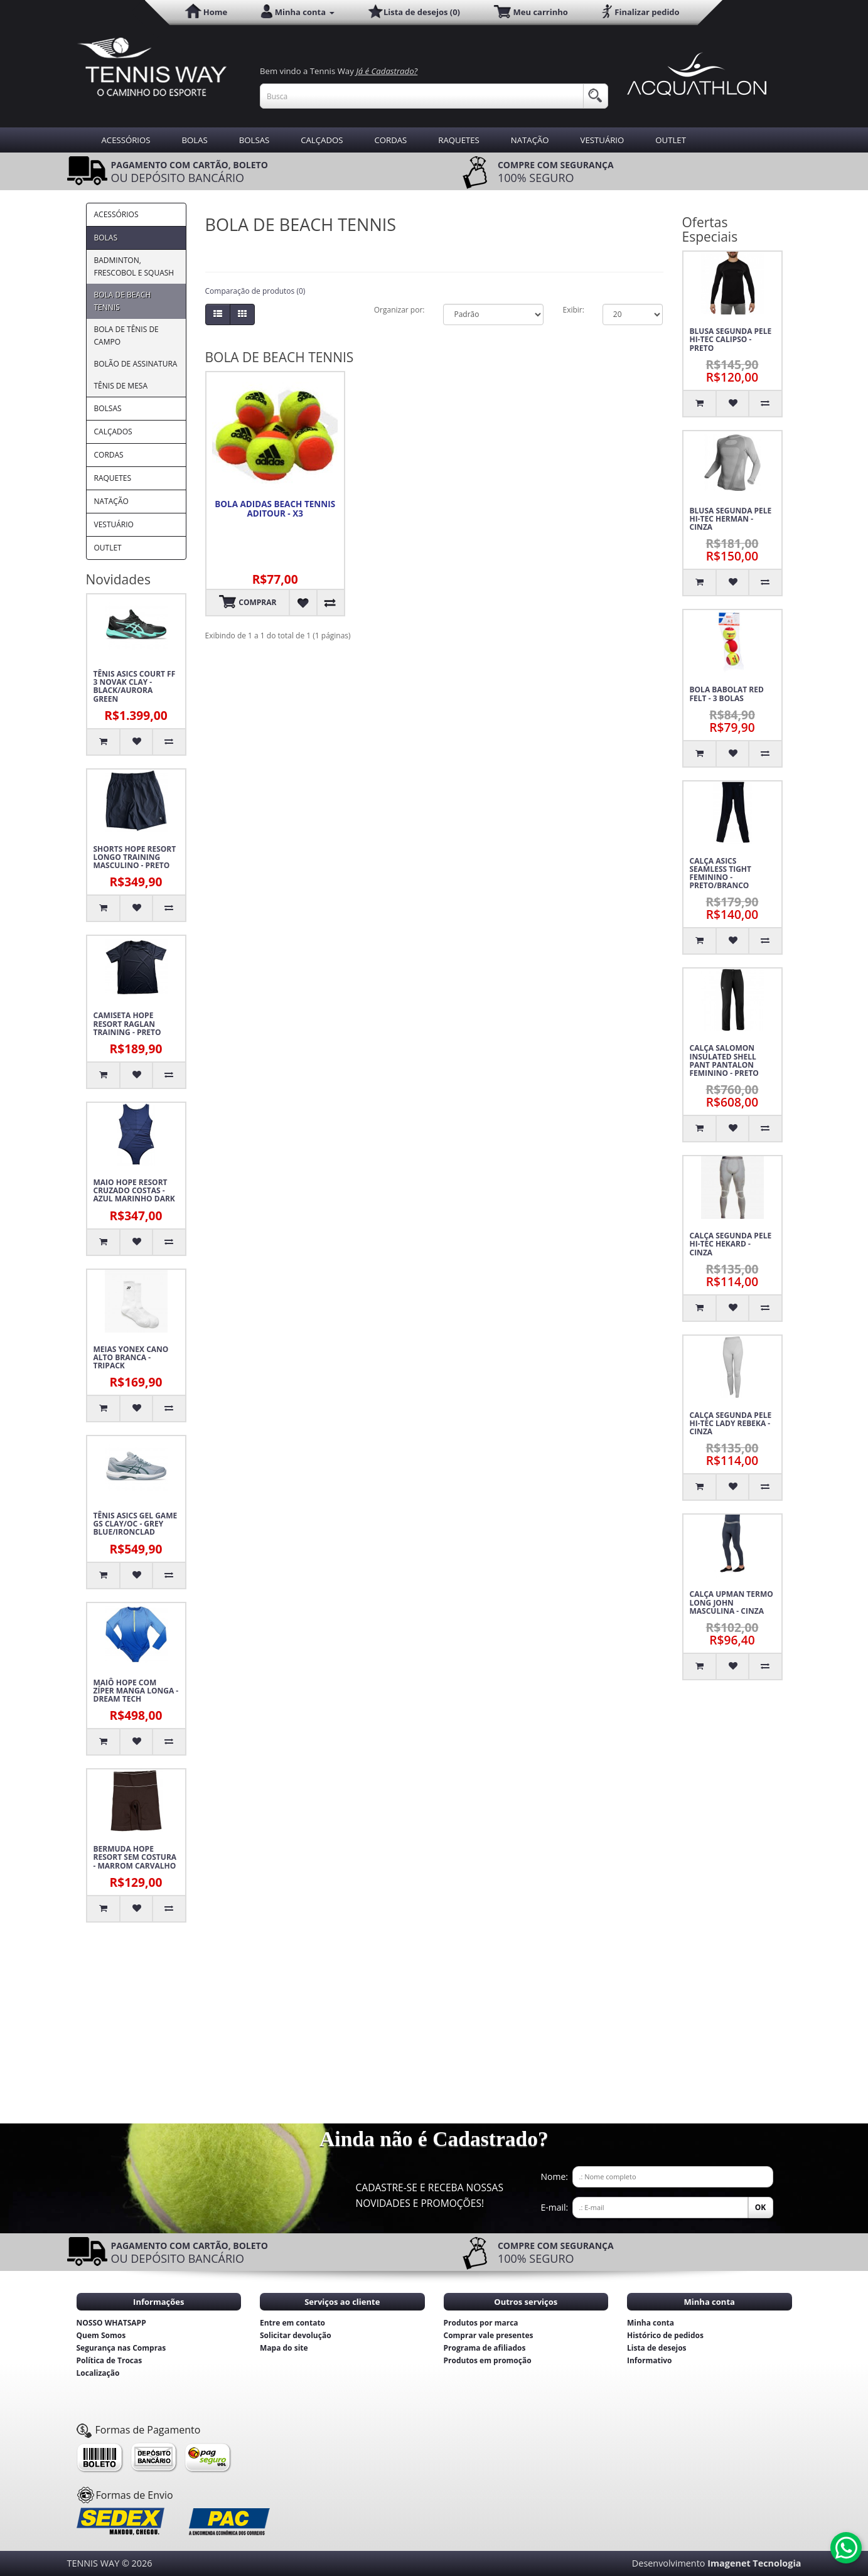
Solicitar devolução (295, 2335)
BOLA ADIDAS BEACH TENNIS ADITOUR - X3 (275, 508)
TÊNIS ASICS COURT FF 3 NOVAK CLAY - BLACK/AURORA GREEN (135, 686)
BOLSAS (254, 140)
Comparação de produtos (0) (255, 291)
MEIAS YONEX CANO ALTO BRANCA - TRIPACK (131, 1357)
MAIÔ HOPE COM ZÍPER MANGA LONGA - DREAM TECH (136, 1691)
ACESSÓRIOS (126, 140)
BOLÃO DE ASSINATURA (136, 363)
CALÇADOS (322, 140)
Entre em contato (292, 2322)
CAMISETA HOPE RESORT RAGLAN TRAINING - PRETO (127, 1023)
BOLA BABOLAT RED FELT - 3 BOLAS (727, 693)
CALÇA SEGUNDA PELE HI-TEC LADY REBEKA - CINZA (731, 1423)
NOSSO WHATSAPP (111, 2322)
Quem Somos (101, 2335)
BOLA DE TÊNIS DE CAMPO (126, 335)
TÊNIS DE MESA (120, 385)
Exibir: (572, 309)
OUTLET (670, 140)
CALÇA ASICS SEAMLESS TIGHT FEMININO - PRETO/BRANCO (721, 873)
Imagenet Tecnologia (754, 2563)
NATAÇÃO (530, 140)
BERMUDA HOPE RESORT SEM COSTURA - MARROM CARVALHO (135, 1857)
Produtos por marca (481, 2322)
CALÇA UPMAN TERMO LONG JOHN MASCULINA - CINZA (731, 1602)
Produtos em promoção (488, 2360)
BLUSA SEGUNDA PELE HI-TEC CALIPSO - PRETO (731, 339)
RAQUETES (459, 140)
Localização (98, 2373)
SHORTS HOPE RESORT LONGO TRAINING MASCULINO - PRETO (135, 857)
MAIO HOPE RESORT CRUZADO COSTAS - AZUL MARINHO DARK (134, 1190)
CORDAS (390, 140)
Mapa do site (284, 2348)
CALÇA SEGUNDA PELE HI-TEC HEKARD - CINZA (731, 1244)
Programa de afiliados (485, 2348)
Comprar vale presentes (488, 2335)
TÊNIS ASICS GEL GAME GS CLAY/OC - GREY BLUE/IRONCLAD (136, 1524)
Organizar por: (399, 309)
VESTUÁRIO (602, 140)
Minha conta (650, 2322)
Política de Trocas (109, 2360)
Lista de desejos (657, 2348)
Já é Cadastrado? (386, 71)
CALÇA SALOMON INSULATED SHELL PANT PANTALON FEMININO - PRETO (724, 1060)
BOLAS (195, 140)
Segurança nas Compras (121, 2348)
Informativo (649, 2360)
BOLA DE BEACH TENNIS (122, 301)
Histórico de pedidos (665, 2335)
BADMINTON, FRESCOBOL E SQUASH (134, 266)
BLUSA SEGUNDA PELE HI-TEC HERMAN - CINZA (731, 519)
